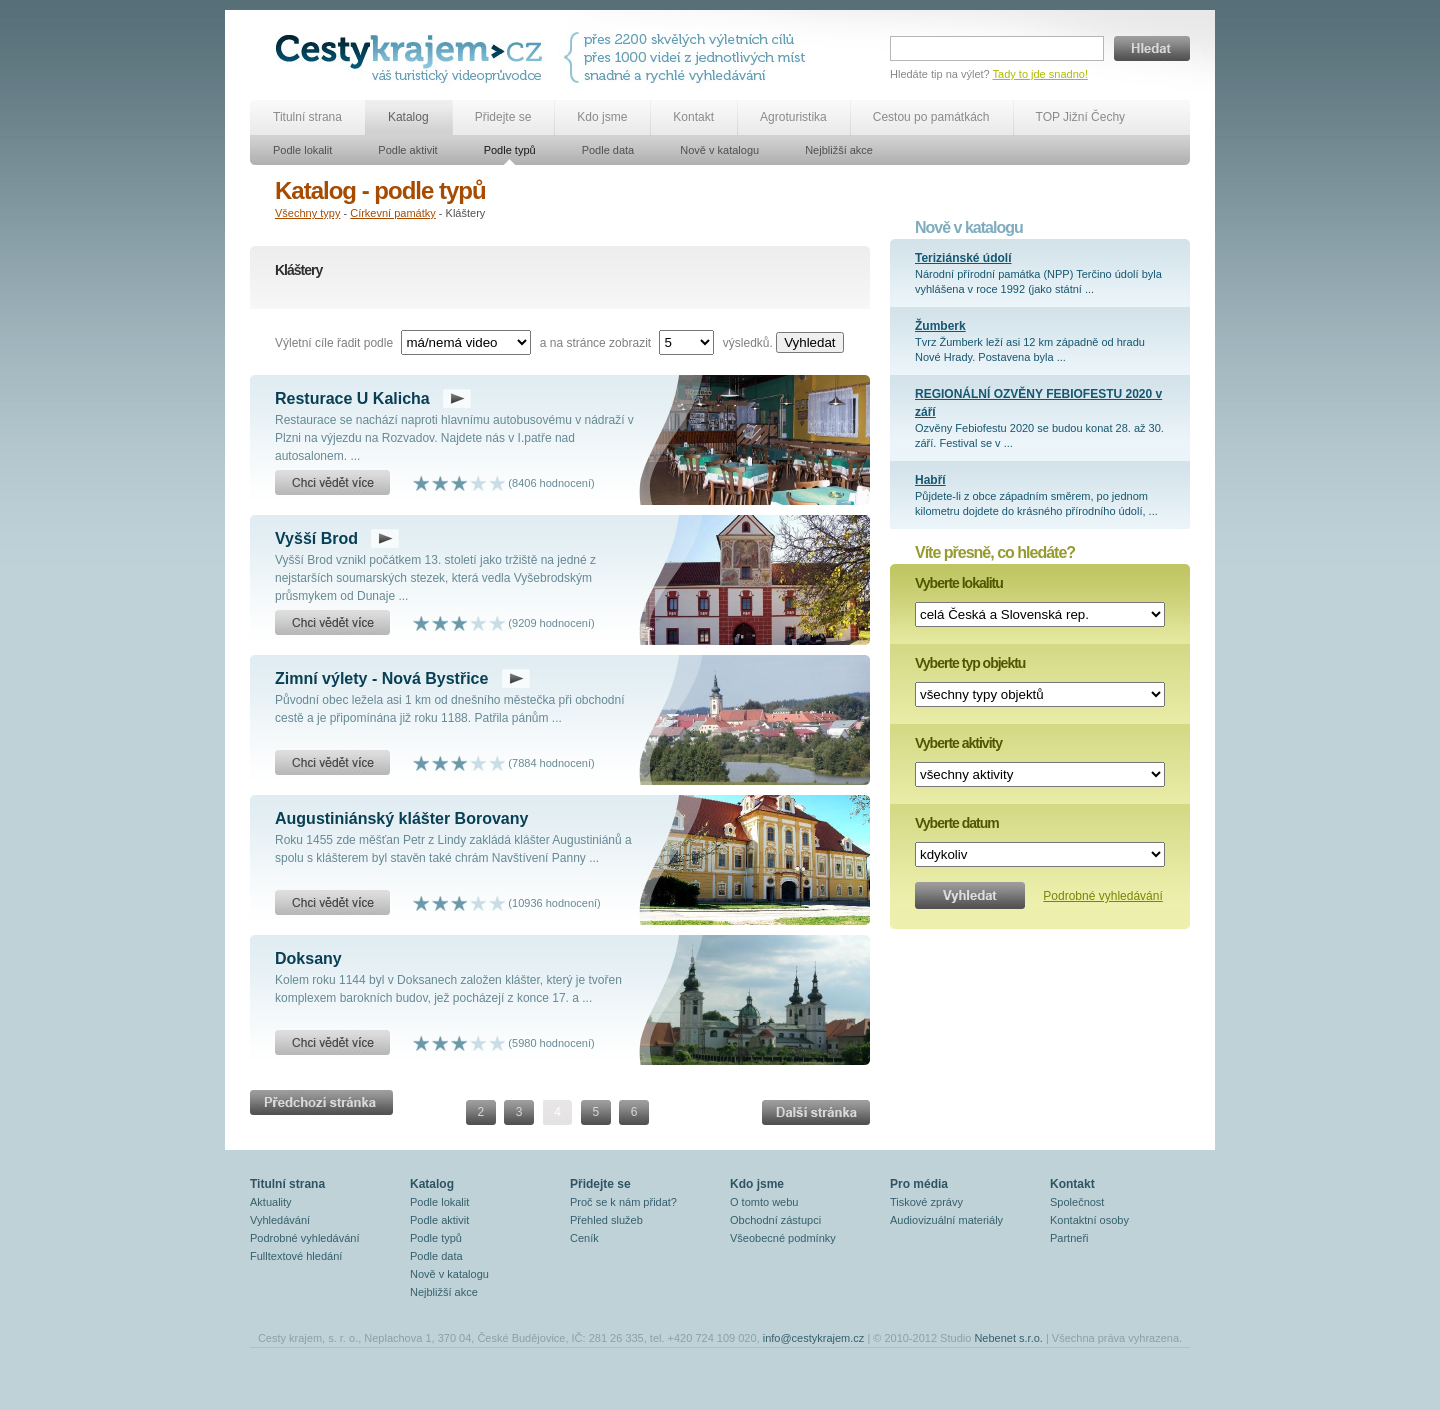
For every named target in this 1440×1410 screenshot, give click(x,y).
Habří (930, 480)
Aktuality (271, 1202)
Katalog (408, 117)
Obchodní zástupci (775, 1220)
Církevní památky (393, 213)
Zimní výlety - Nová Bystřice (381, 678)
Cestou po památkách (931, 117)
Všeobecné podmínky (783, 1238)
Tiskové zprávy (926, 1202)
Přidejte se (503, 117)
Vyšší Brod (316, 538)
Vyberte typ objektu (970, 663)
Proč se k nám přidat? (623, 1202)
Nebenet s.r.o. (1008, 1338)
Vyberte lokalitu (959, 583)
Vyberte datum (957, 823)
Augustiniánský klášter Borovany (401, 818)
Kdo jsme (602, 117)
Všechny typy (307, 213)
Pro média (919, 1184)
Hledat (1152, 48)
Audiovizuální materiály (946, 1220)
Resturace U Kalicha (352, 398)
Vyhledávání (280, 1220)
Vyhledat (809, 342)
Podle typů (510, 150)
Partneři (1069, 1238)
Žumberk (940, 326)
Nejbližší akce (839, 150)
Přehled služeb (606, 1220)
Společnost (1077, 1202)
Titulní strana (307, 117)
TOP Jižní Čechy (1081, 117)
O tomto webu (764, 1202)
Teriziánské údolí (963, 258)
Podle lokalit (302, 150)
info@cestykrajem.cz (814, 1338)
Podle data (608, 150)
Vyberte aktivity (958, 743)
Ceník (584, 1238)
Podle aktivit (407, 150)
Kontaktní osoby (1089, 1220)
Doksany (308, 958)
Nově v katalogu (719, 150)
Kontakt (693, 117)
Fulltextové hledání (296, 1256)
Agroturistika (793, 117)
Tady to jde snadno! (1040, 74)
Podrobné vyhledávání (1102, 896)
